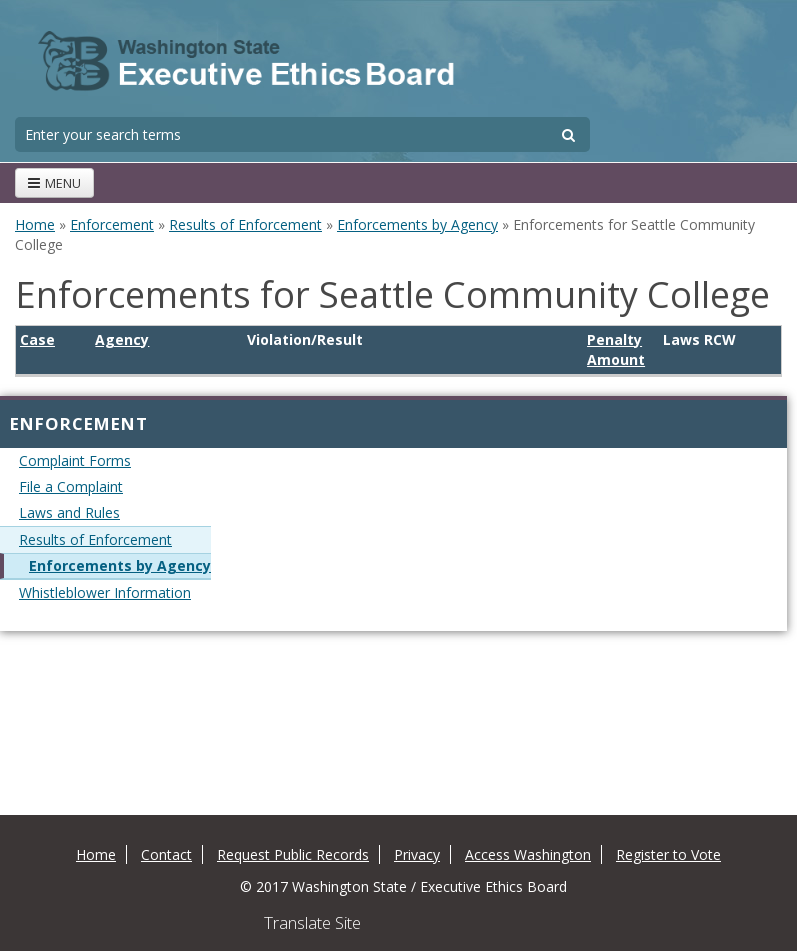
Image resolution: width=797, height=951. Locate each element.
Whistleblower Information (105, 592)
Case (37, 339)
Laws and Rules (69, 512)
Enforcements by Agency (417, 224)
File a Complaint (71, 486)
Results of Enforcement (245, 224)
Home (35, 224)
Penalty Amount (616, 349)
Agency (122, 339)
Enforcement (112, 224)
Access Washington (528, 854)
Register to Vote (668, 854)
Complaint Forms (75, 460)
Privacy (417, 854)
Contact (166, 854)
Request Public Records (293, 854)
